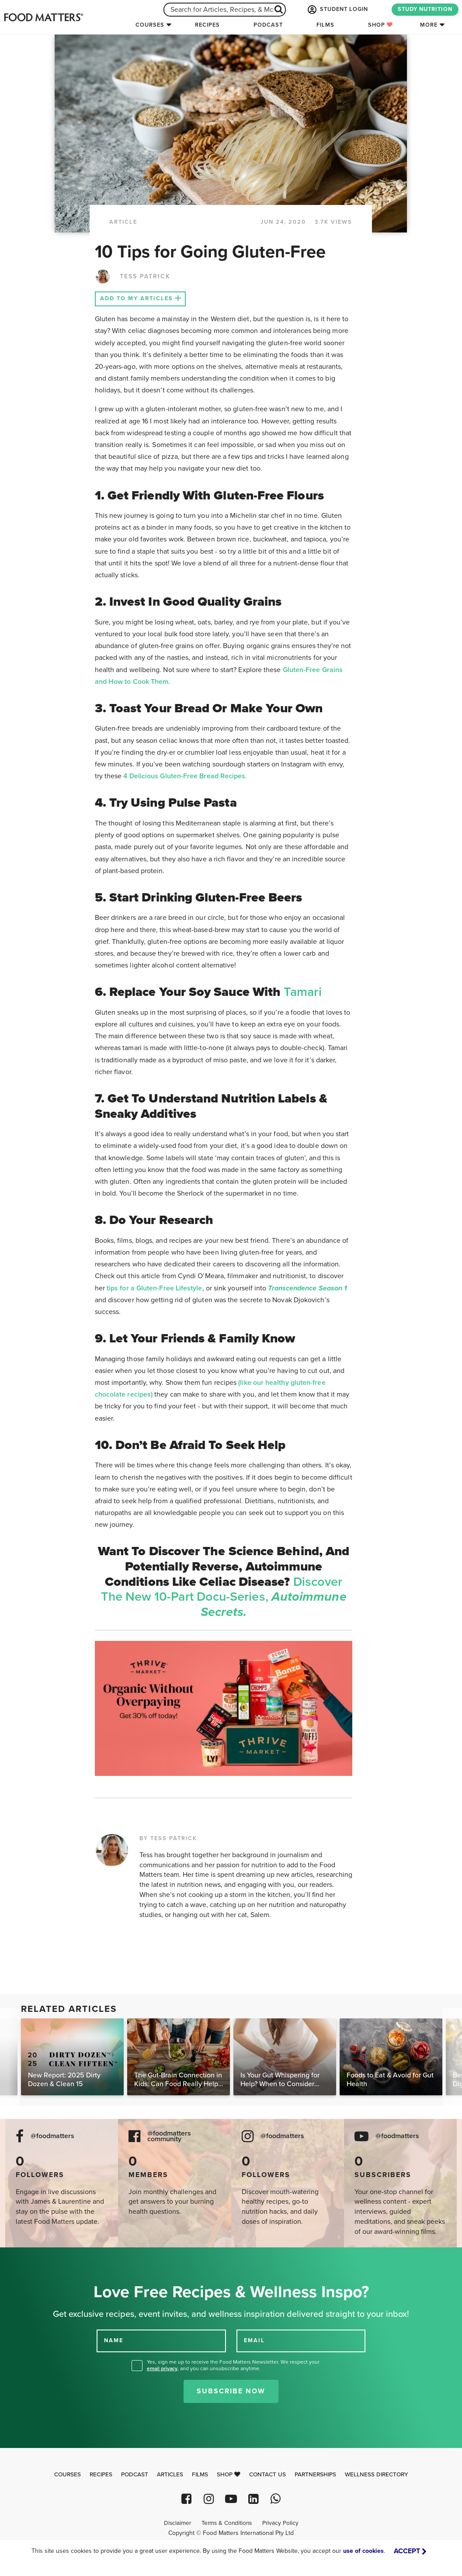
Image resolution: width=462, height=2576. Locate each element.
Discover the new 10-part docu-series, (224, 1596)
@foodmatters (52, 2136)
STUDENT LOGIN (337, 9)
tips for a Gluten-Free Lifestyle (154, 1288)
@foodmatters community (169, 2136)
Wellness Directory (376, 2474)
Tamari (302, 992)
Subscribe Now (231, 2391)
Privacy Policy (280, 2523)
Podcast (268, 24)
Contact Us (267, 2474)
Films (325, 24)
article (123, 221)
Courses (149, 24)
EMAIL (254, 2340)
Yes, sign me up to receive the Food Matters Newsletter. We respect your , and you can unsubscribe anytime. (233, 2365)
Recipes (207, 24)
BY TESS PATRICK (168, 1838)
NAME (113, 2340)
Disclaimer (177, 2523)
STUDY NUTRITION (425, 9)
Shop (380, 24)
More (429, 24)
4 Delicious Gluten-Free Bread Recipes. (185, 776)
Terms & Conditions (226, 2523)
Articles (170, 2474)
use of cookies (363, 2551)
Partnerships (315, 2474)
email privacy (162, 2368)
